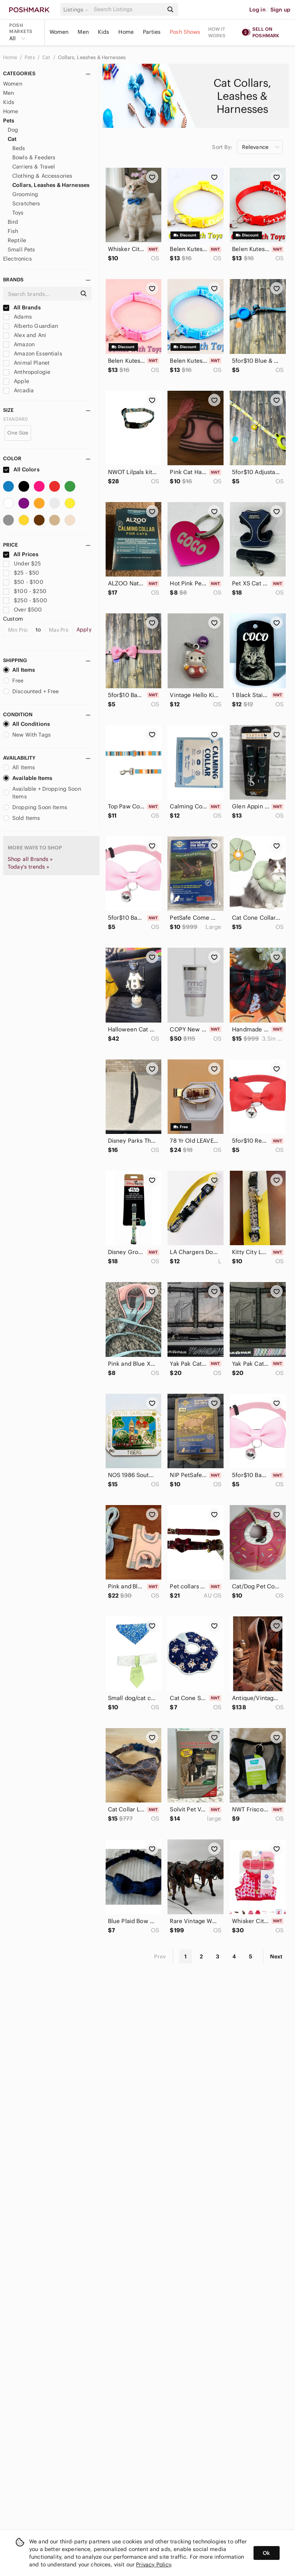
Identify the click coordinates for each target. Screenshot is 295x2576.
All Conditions (26, 723)
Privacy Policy (153, 2564)
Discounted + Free (31, 691)
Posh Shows (185, 31)
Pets (30, 57)
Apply (83, 629)
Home (126, 31)
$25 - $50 (21, 572)
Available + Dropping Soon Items (42, 792)
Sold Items (21, 818)
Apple (16, 381)
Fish (13, 231)
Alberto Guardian (30, 325)
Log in (257, 9)
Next (276, 1956)
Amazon (19, 344)
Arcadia (18, 390)
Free (13, 680)
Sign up (280, 9)
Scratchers (26, 203)
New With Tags (27, 734)
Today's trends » (28, 866)
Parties (152, 31)
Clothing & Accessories (42, 175)
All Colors (21, 469)
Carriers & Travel (33, 166)
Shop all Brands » (30, 859)
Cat (47, 57)
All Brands (22, 307)
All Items (19, 669)
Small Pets (21, 249)
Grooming (25, 194)
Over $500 (22, 609)
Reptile (17, 240)
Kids (103, 31)
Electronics (17, 258)
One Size (17, 433)
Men (83, 31)
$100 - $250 (24, 591)
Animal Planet (26, 362)
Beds (18, 148)
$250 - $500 (25, 600)
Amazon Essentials (32, 353)
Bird (13, 221)
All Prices (20, 554)
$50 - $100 (23, 581)
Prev (160, 1956)
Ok (266, 2553)
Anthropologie (26, 371)
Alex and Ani (24, 335)
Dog (13, 129)
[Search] (128, 9)
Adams (17, 316)
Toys (18, 212)
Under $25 (22, 563)
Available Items (27, 778)
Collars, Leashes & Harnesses (92, 57)
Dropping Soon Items (35, 807)
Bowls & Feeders (33, 157)
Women (59, 31)
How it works (217, 32)
